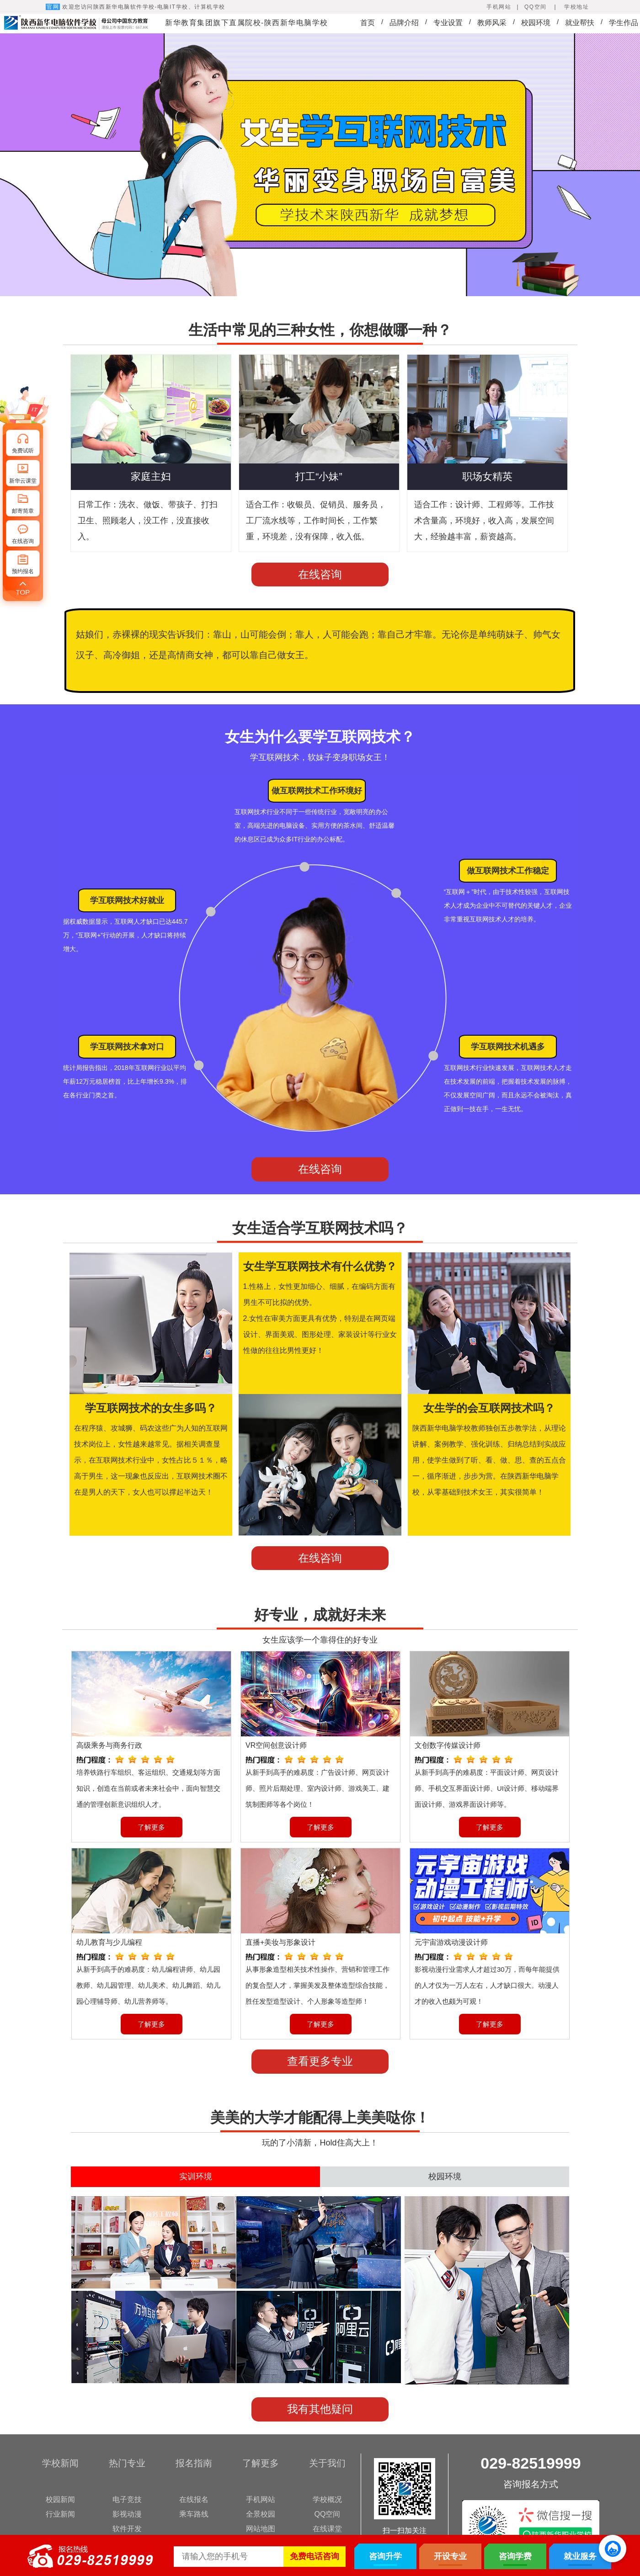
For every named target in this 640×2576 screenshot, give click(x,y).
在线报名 (193, 2499)
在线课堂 (327, 2529)
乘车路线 (193, 2514)
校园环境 (535, 23)
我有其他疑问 (320, 2409)
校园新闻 (60, 2499)
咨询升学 (385, 2556)
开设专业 (450, 2556)
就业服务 (580, 2556)
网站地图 (260, 2529)
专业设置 (448, 23)
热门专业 (127, 2463)
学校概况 (327, 2499)
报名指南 (194, 2463)
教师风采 (492, 23)
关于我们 (327, 2463)
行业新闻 (60, 2514)
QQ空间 (328, 2514)
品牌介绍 (404, 23)
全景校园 (260, 2514)
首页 (367, 23)
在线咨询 (320, 574)
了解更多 (151, 1827)
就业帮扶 (579, 23)
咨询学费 (515, 2556)
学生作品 (623, 23)
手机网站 (260, 2499)
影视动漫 (127, 2514)
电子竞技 (127, 2499)
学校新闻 (60, 2463)
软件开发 (127, 2529)
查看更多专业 (320, 2061)
